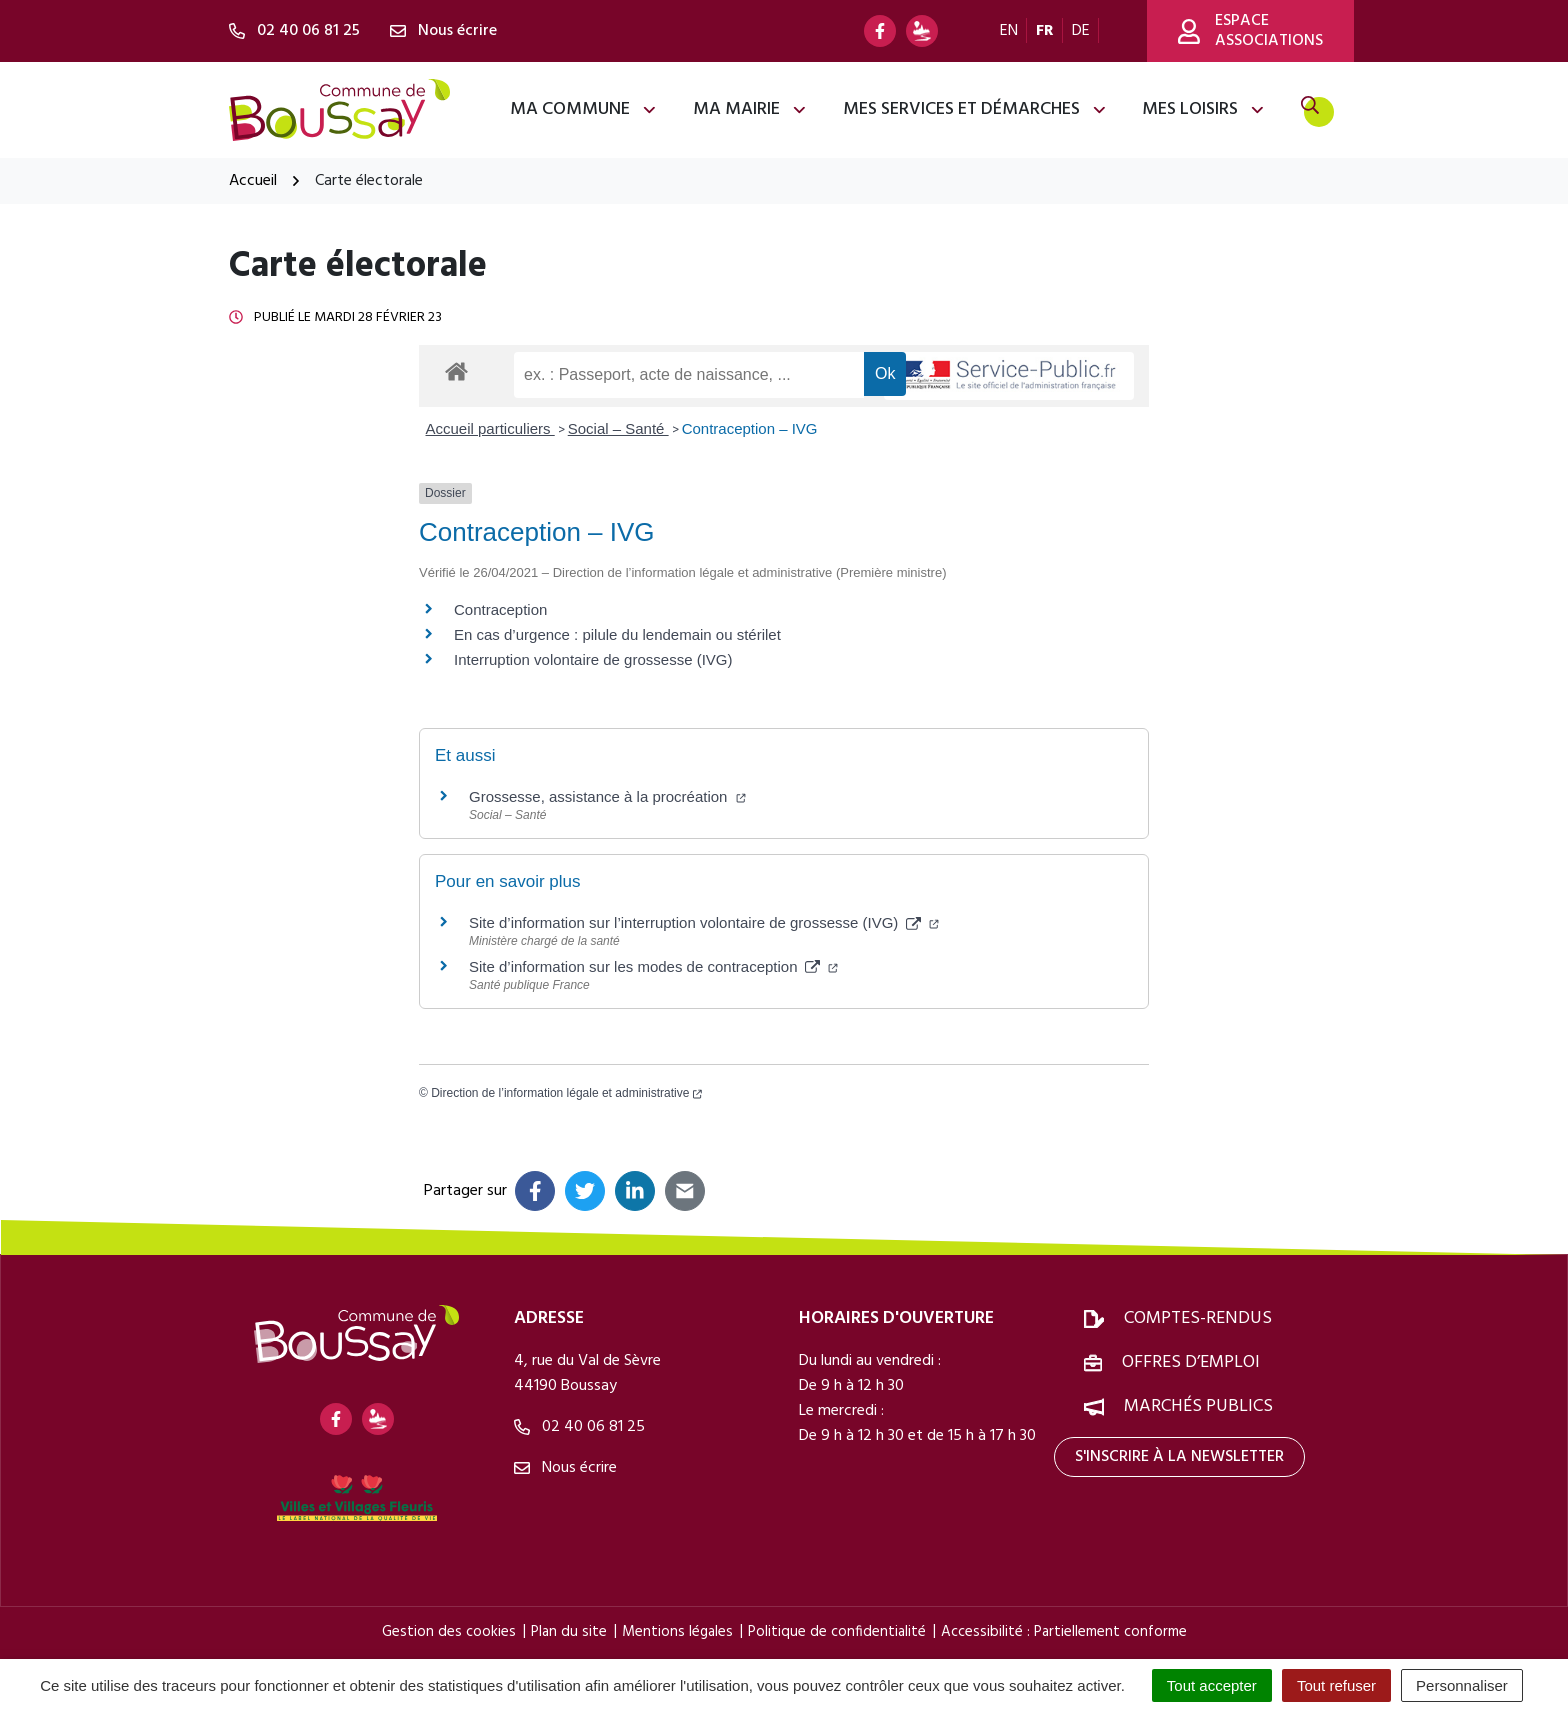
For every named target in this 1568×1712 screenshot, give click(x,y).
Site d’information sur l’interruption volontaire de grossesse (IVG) (704, 922)
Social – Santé (618, 428)
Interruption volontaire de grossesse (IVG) (593, 659)
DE (1081, 31)
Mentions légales (677, 1632)
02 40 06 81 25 (579, 1427)
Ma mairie (750, 109)
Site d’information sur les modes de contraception (653, 966)
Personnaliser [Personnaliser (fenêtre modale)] (1462, 1685)
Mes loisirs (1204, 109)
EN (1009, 31)
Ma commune (584, 109)
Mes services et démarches (975, 109)
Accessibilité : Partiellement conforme (1064, 1632)
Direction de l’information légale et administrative (566, 1093)
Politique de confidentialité (837, 1632)
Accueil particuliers (490, 428)
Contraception (500, 609)
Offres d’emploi (1191, 1362)
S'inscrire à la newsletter (1179, 1457)
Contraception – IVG (750, 428)
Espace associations (1250, 31)
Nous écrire (565, 1468)
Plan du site (569, 1632)
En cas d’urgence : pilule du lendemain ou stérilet (617, 634)
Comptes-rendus (1198, 1318)
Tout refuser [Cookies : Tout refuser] (1336, 1685)
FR (1045, 31)
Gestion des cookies (449, 1632)
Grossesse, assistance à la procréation (607, 796)
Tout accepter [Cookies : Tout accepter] (1212, 1685)
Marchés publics (1198, 1406)
